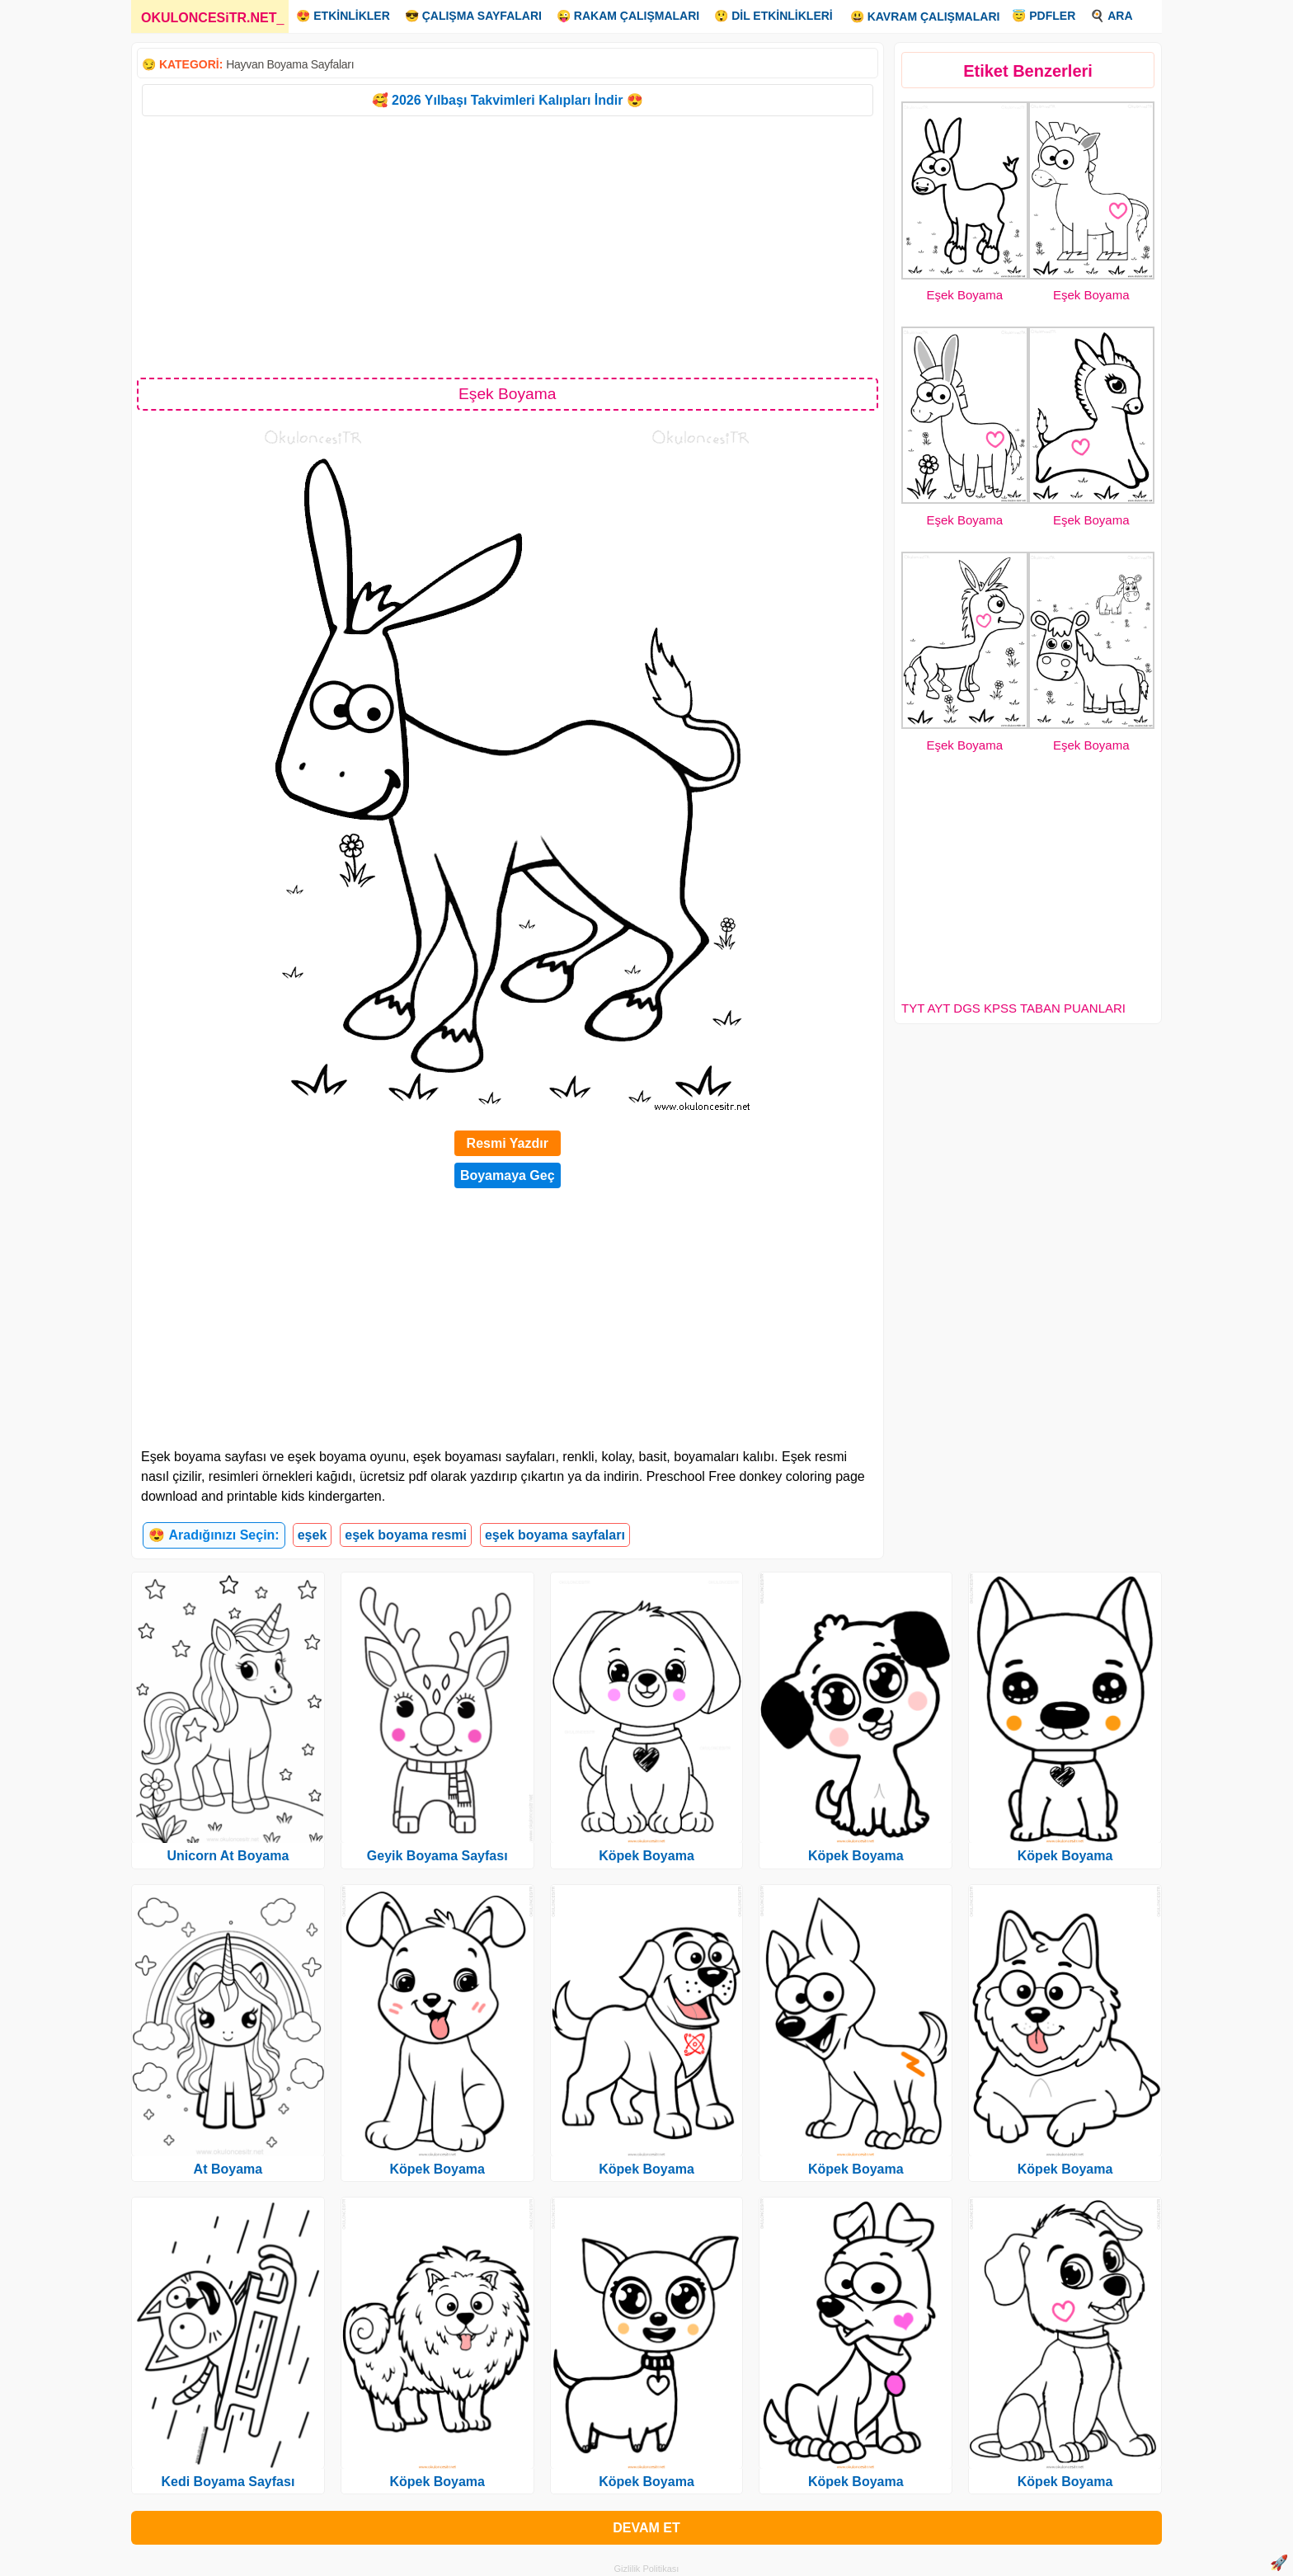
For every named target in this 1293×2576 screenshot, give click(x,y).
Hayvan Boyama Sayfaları (290, 64)
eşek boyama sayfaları (555, 1535)
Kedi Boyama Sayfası (227, 2482)
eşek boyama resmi (406, 1535)
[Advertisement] (507, 245)
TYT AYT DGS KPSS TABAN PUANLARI (1013, 1008)
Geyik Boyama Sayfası (437, 1856)
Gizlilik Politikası (646, 2569)
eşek (312, 1535)
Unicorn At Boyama (228, 1856)
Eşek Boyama (964, 295)
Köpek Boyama (437, 2169)
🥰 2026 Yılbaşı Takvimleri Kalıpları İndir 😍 (507, 100)
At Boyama (228, 2169)
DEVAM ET (646, 2528)
